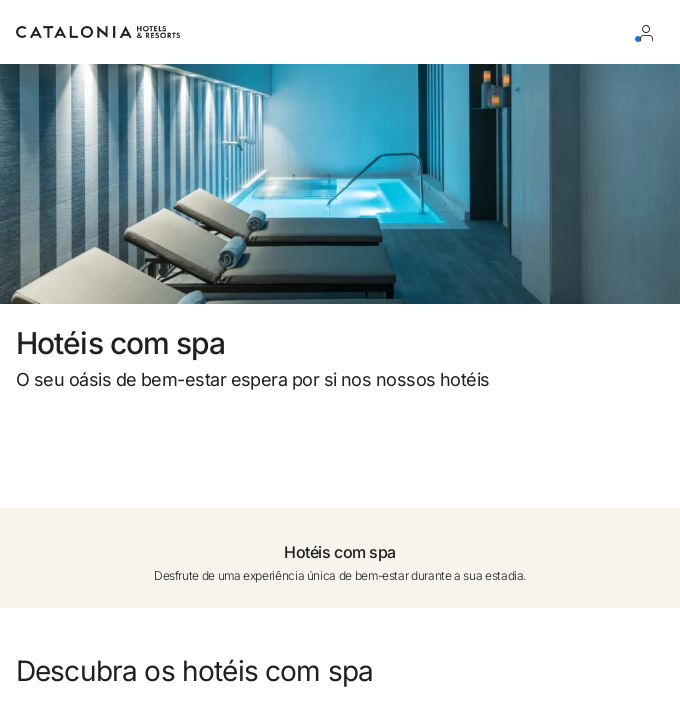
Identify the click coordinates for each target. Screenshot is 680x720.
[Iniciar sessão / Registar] (650, 32)
